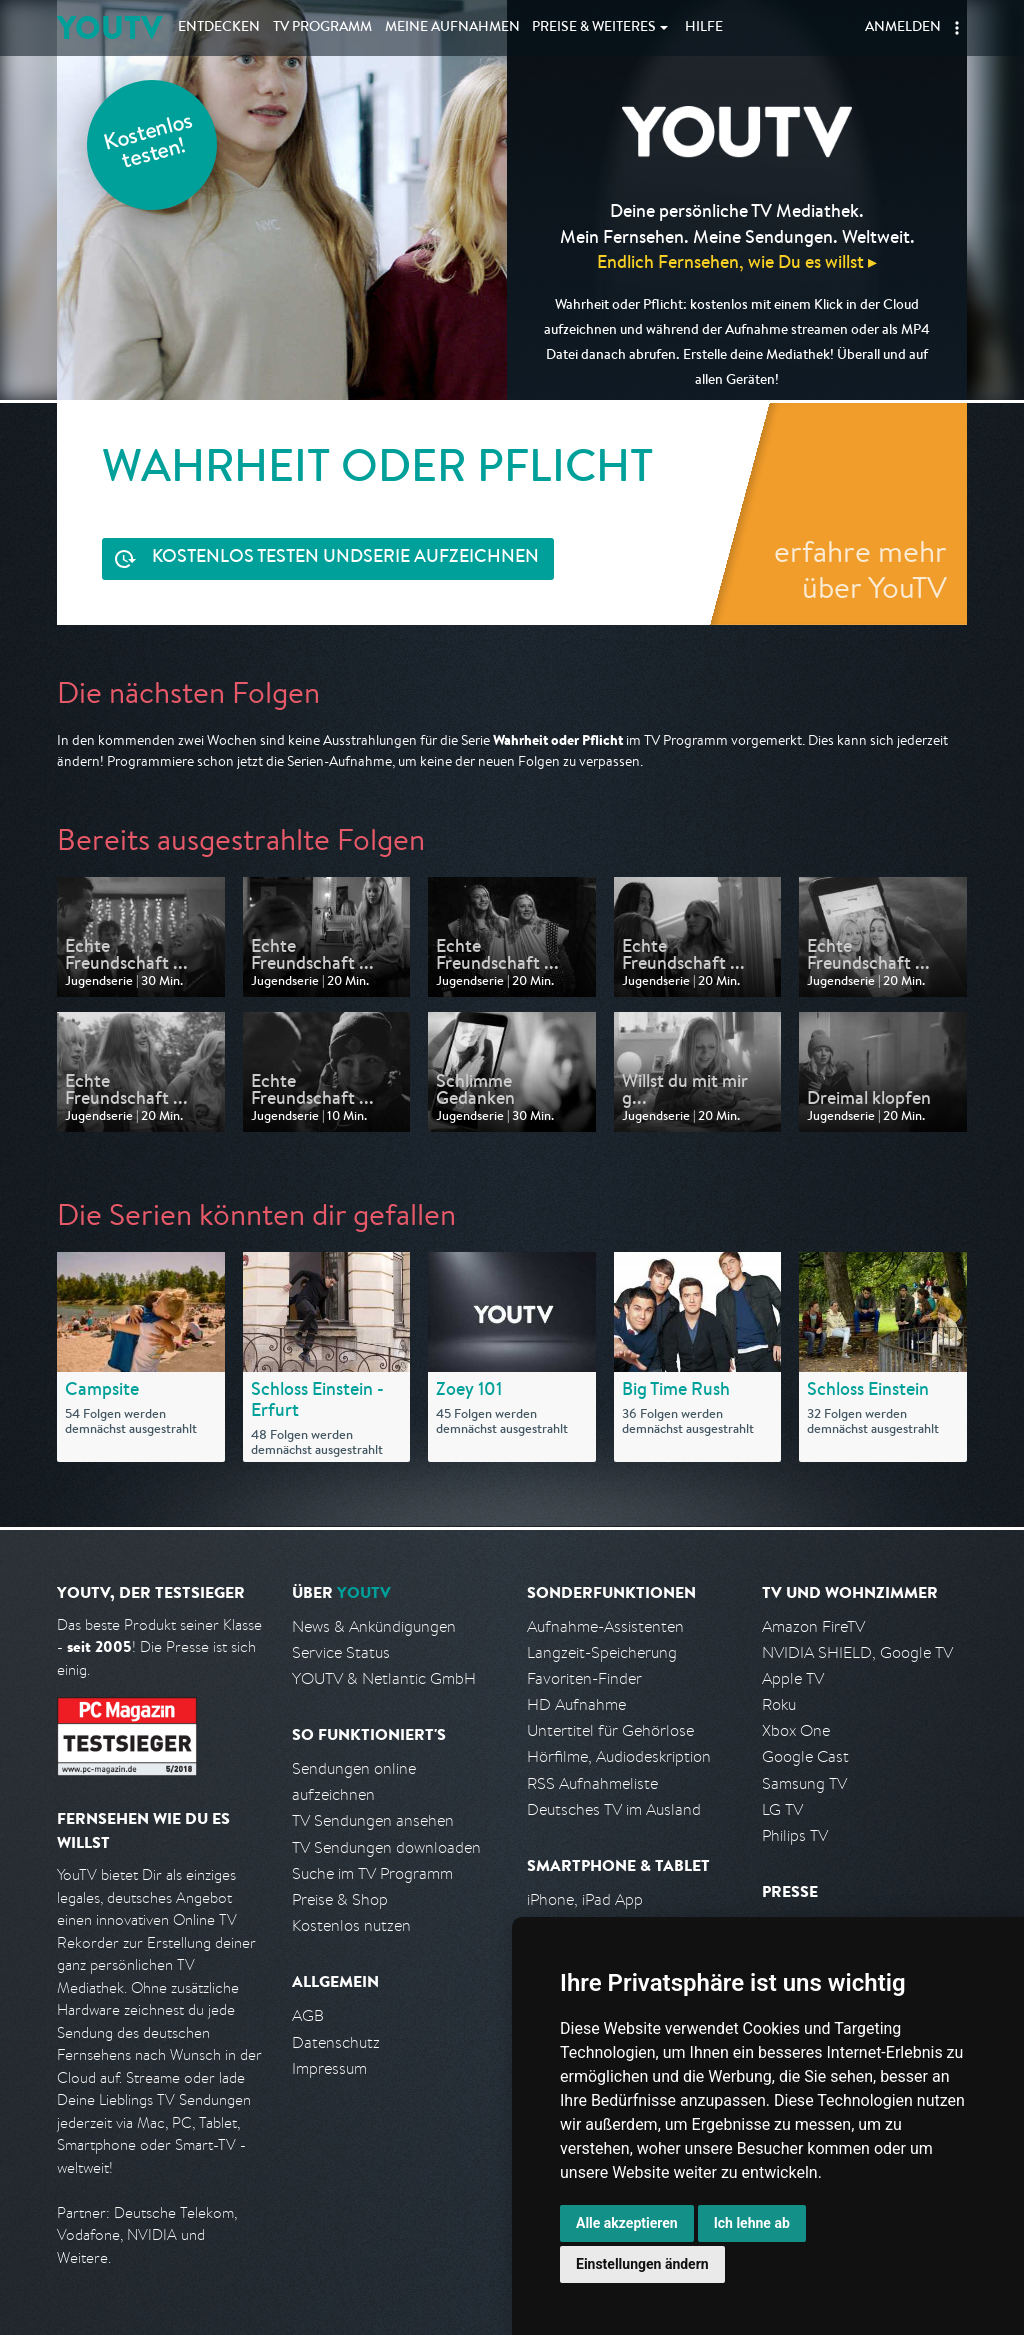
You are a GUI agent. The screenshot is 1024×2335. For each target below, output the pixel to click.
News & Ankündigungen (374, 1626)
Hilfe (704, 28)
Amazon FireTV (813, 1626)
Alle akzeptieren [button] (627, 2223)
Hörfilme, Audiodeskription (619, 1756)
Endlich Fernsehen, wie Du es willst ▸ (737, 261)
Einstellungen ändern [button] (642, 2264)
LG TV (782, 1809)
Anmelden (903, 28)
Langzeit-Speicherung (602, 1652)
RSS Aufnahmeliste (592, 1783)
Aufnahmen (452, 28)
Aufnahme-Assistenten (605, 1626)
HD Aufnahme (576, 1704)
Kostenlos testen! (149, 143)
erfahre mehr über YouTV (860, 569)
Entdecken (219, 28)
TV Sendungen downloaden (386, 1847)
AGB (308, 2015)
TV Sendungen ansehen (373, 1820)
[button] (957, 28)
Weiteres (594, 28)
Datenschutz (336, 2042)
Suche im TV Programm (372, 1873)
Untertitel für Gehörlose (610, 1730)
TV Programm (322, 28)
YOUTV (109, 27)
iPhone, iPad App (585, 1899)
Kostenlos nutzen (351, 1925)
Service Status (341, 1652)
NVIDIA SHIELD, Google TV (857, 1652)
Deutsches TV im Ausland (614, 1809)
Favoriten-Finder (584, 1678)
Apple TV (793, 1678)
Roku (779, 1704)
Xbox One (796, 1730)
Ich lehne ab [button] (752, 2223)
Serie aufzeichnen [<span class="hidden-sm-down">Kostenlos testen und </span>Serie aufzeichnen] (345, 558)
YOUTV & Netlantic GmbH (384, 1678)
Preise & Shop (340, 1899)
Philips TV (795, 1835)
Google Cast (805, 1756)
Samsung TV (804, 1783)
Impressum (329, 2068)
